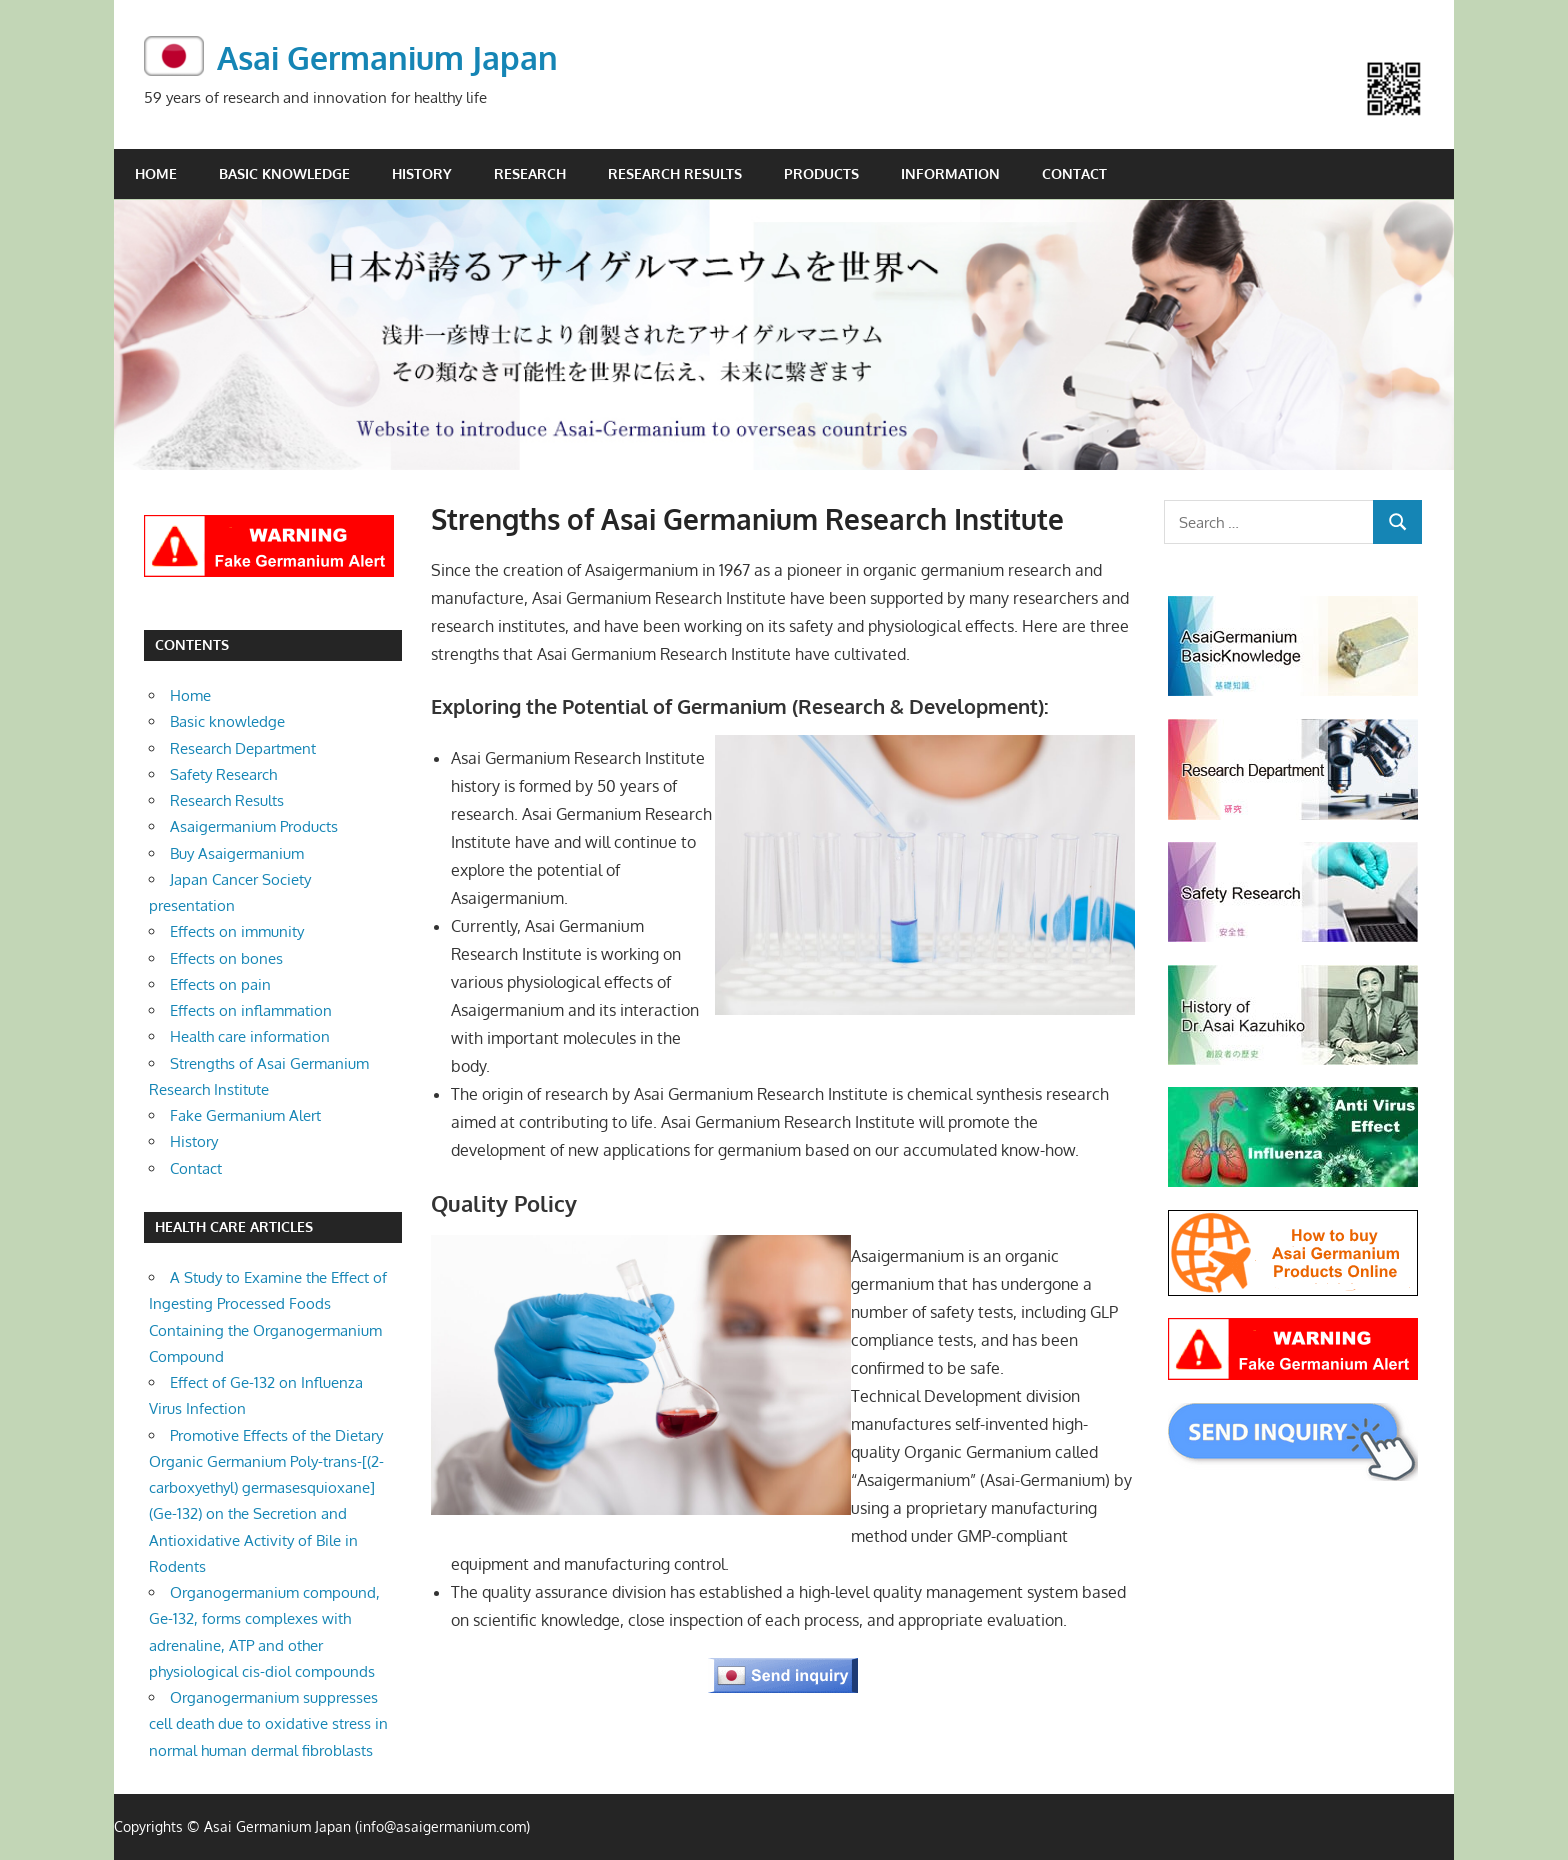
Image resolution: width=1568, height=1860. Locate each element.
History (422, 172)
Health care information (250, 1036)
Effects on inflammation (251, 1009)
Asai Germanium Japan (387, 56)
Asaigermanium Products (254, 826)
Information (950, 172)
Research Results (675, 172)
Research (530, 172)
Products (821, 172)
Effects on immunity (237, 931)
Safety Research (223, 773)
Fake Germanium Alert (245, 1114)
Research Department (243, 747)
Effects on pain (220, 983)
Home (156, 172)
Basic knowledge (284, 172)
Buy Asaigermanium (237, 852)
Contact (1074, 172)
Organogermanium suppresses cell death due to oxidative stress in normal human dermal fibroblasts (268, 1724)
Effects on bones (226, 957)
